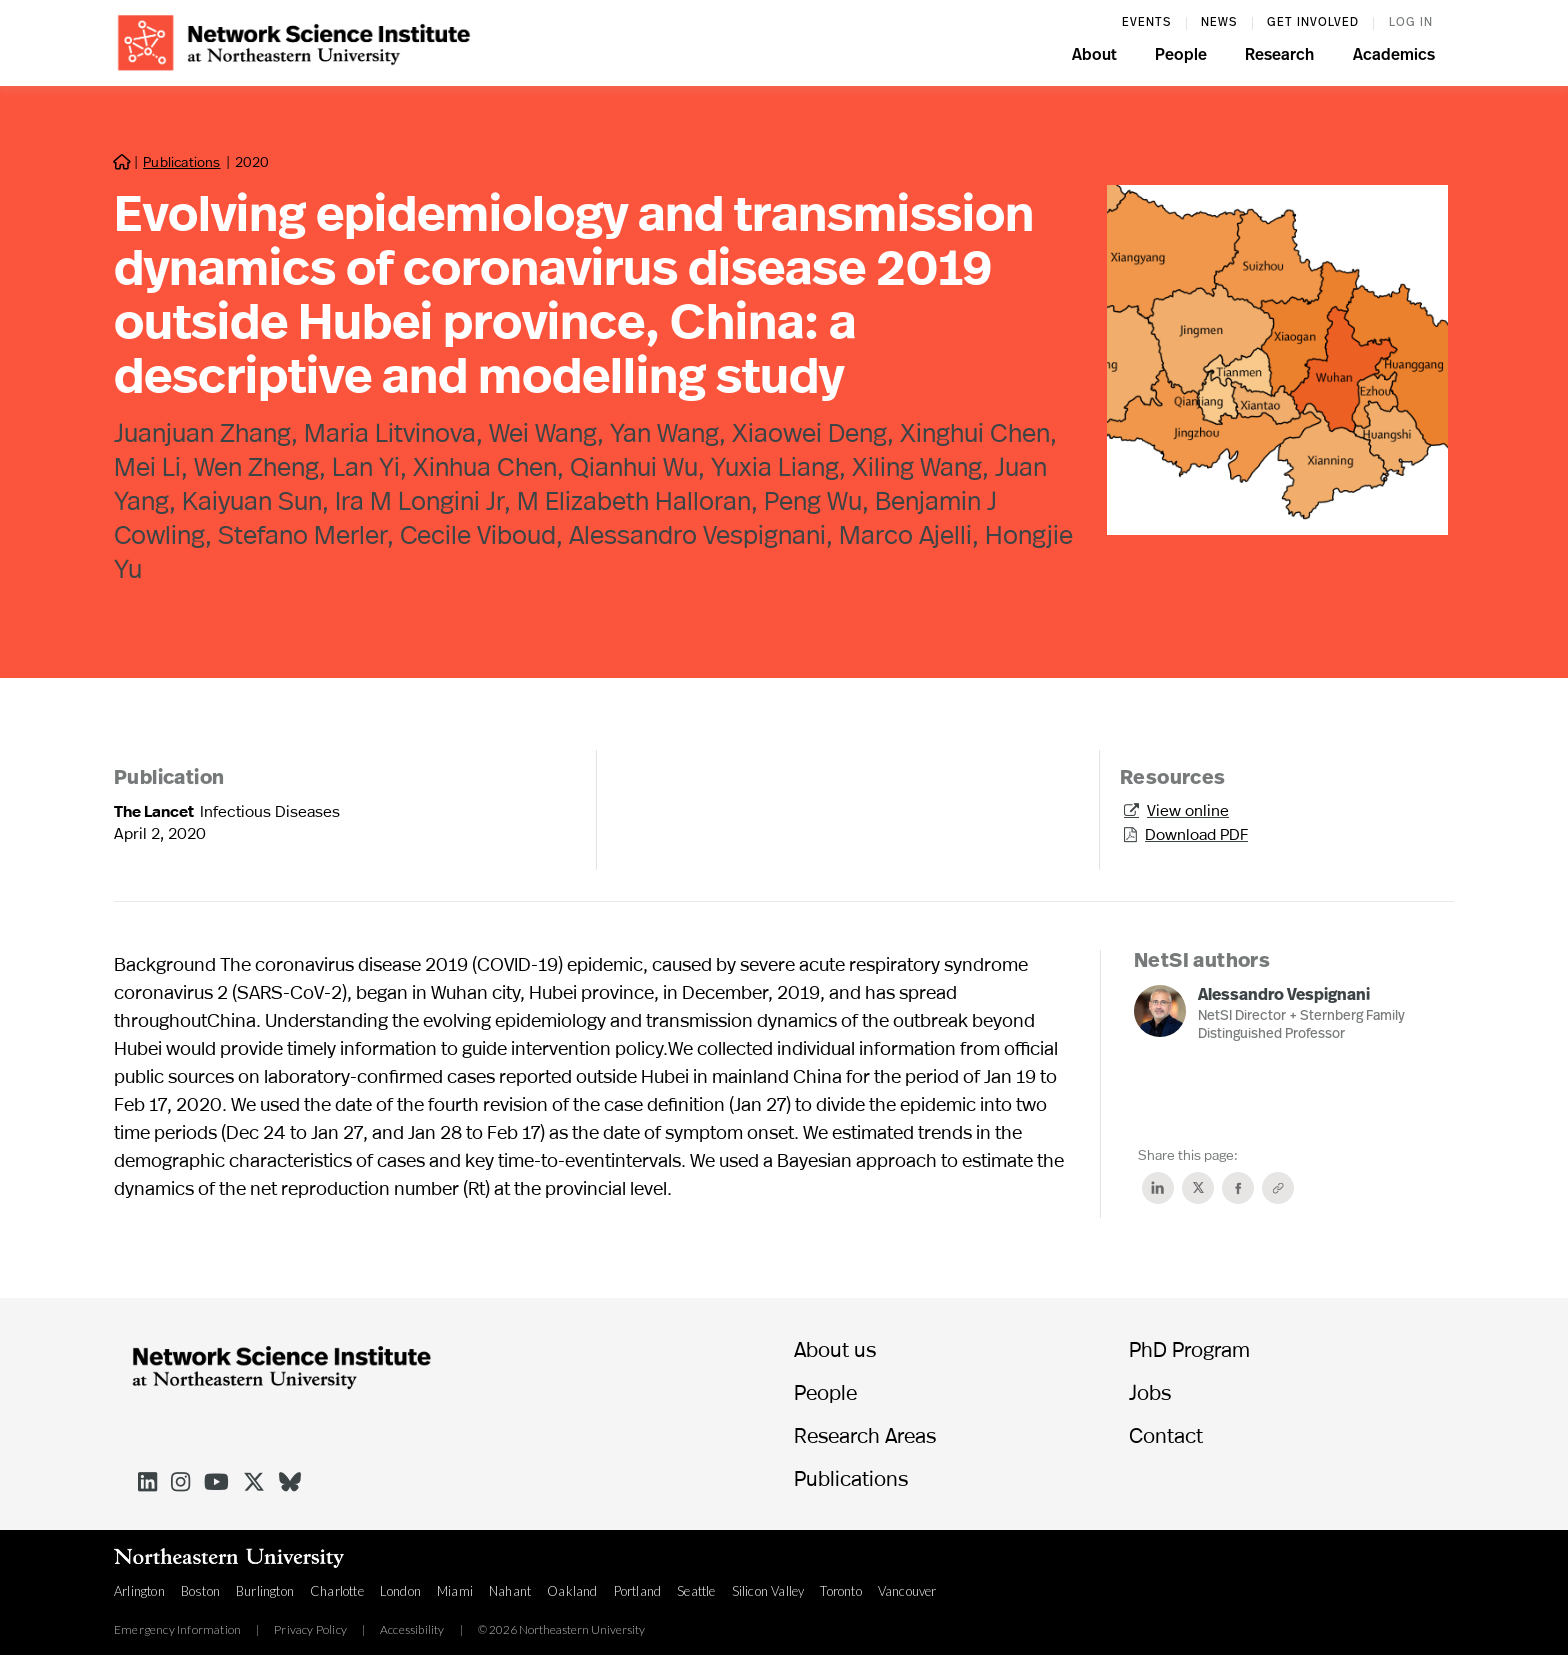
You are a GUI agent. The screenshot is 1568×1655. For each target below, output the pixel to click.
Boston (200, 1591)
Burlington (265, 1591)
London (400, 1591)
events (1146, 23)
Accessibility (412, 1630)
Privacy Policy (310, 1630)
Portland (638, 1591)
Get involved (1313, 23)
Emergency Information (177, 1630)
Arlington (139, 1591)
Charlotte (337, 1591)
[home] (294, 40)
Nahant (510, 1591)
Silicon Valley (768, 1591)
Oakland (572, 1591)
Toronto (840, 1591)
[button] (1094, 58)
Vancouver (907, 1591)
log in (1411, 23)
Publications (181, 161)
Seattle (696, 1591)
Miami (455, 1591)
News (1219, 23)
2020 (252, 161)
